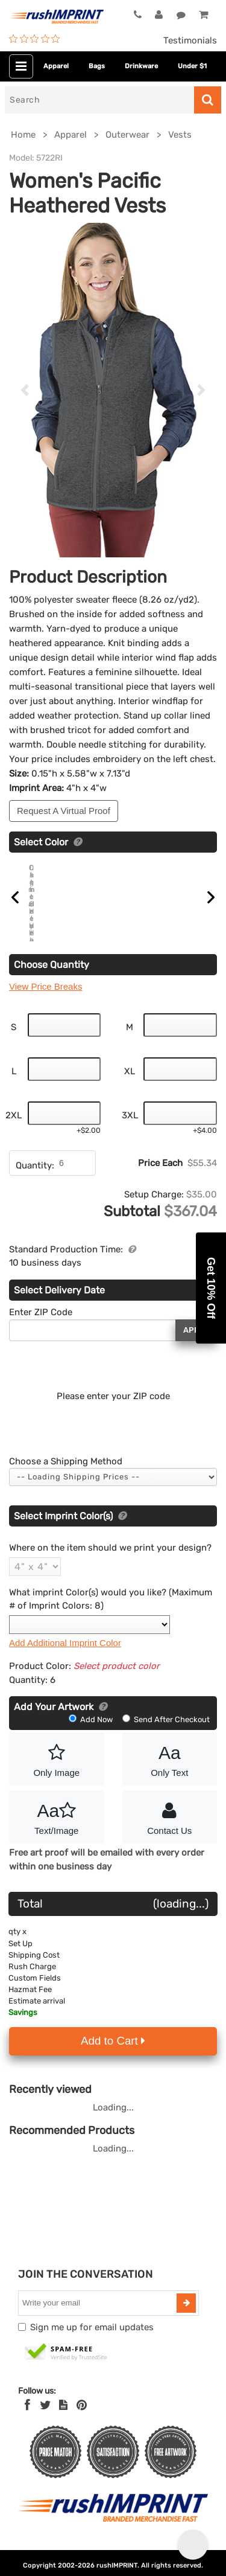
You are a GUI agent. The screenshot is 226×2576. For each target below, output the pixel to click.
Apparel (56, 66)
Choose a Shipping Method (65, 1480)
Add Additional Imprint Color (65, 1661)
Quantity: (35, 1184)
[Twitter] (45, 2424)
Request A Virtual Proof (63, 811)
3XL (130, 1134)
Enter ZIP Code (40, 1331)
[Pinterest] (82, 2424)
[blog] (63, 2424)
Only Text (170, 1777)
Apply (196, 1349)
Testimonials (190, 40)
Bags (97, 66)
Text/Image (56, 1835)
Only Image (56, 1777)
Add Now (92, 1738)
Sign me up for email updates (92, 2346)
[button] (211, 1288)
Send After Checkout (166, 1738)
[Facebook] (27, 2424)
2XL (13, 1134)
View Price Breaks (45, 1006)
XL (129, 1090)
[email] (99, 2321)
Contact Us (170, 1835)
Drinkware (141, 66)
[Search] (99, 100)
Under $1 (192, 66)
